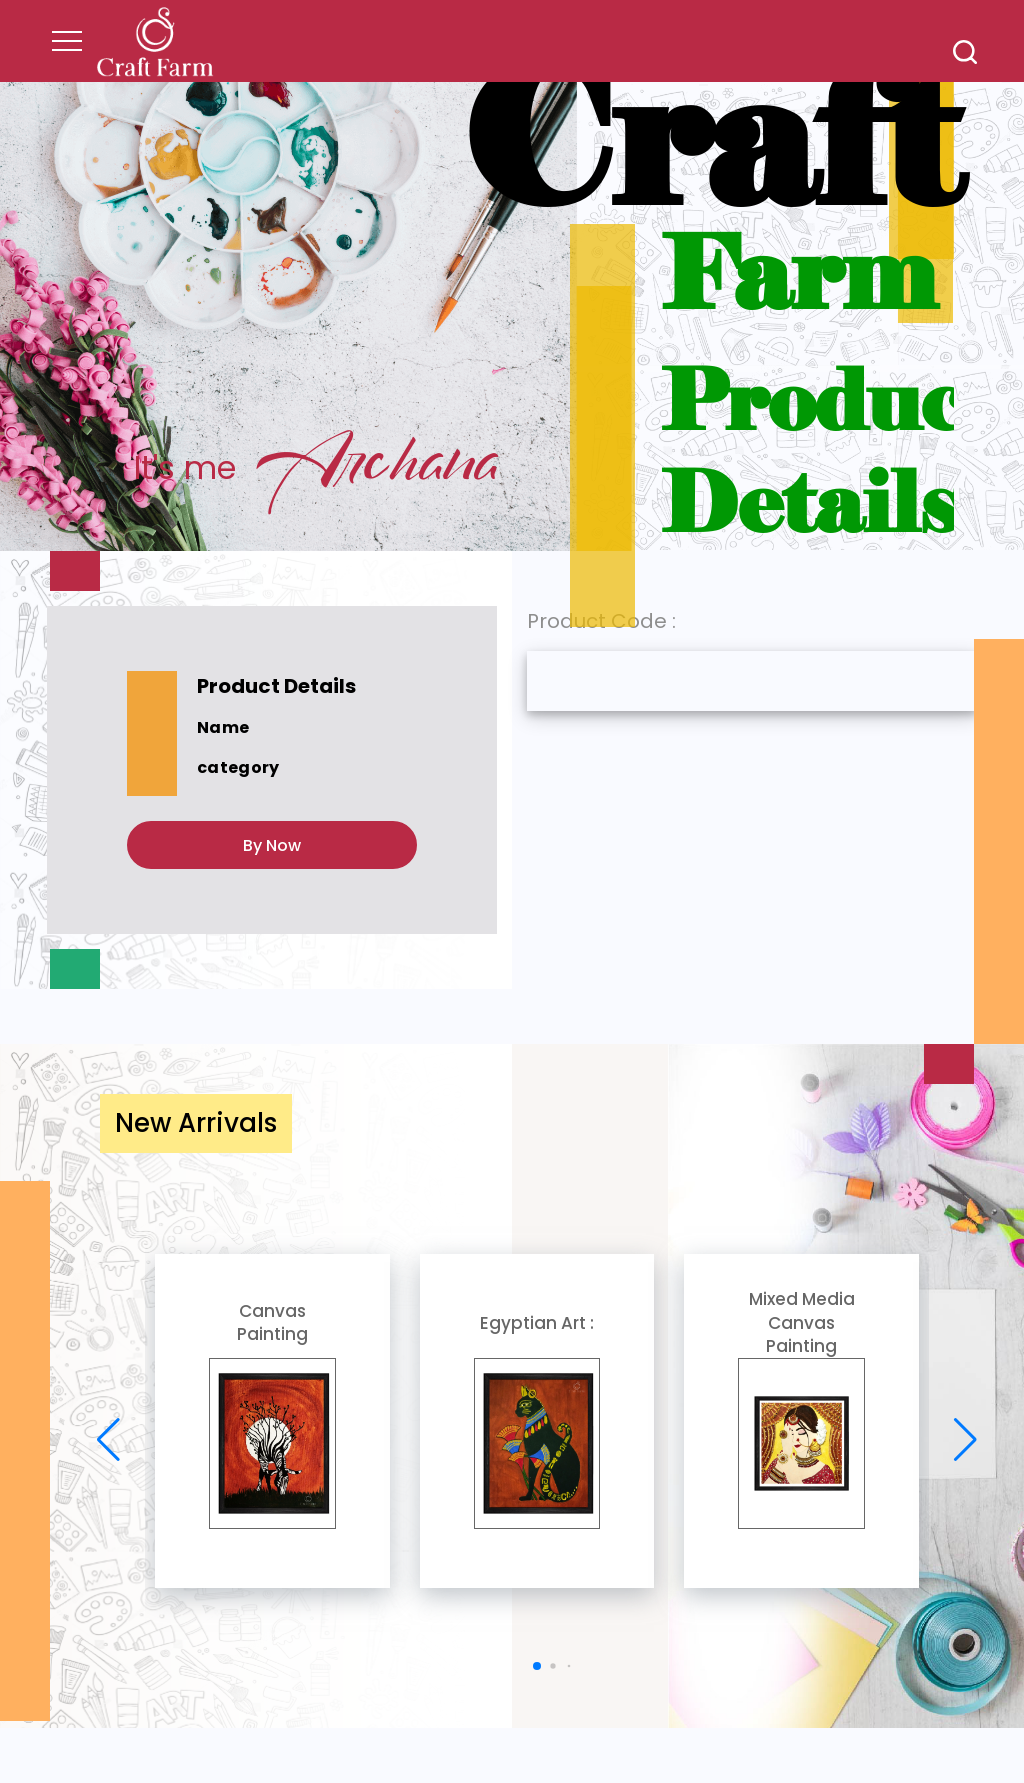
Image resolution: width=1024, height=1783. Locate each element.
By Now (272, 845)
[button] (537, 1666)
